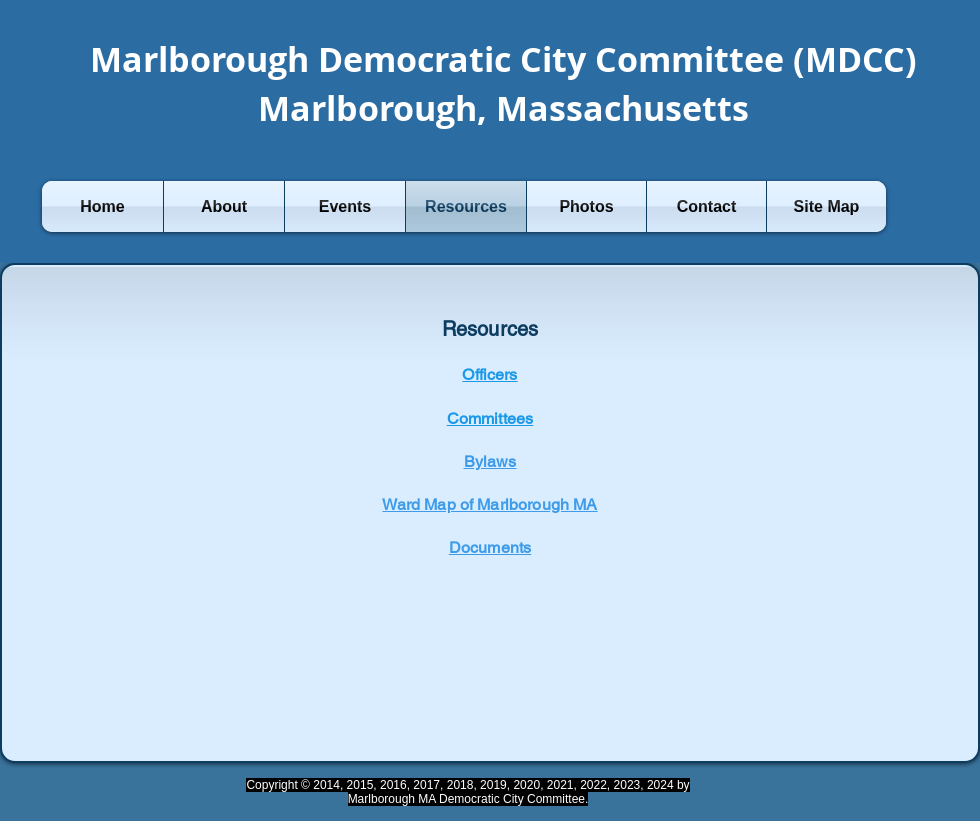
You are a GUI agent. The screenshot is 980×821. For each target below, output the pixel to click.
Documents (490, 547)
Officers (489, 374)
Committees (490, 418)
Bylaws (490, 461)
